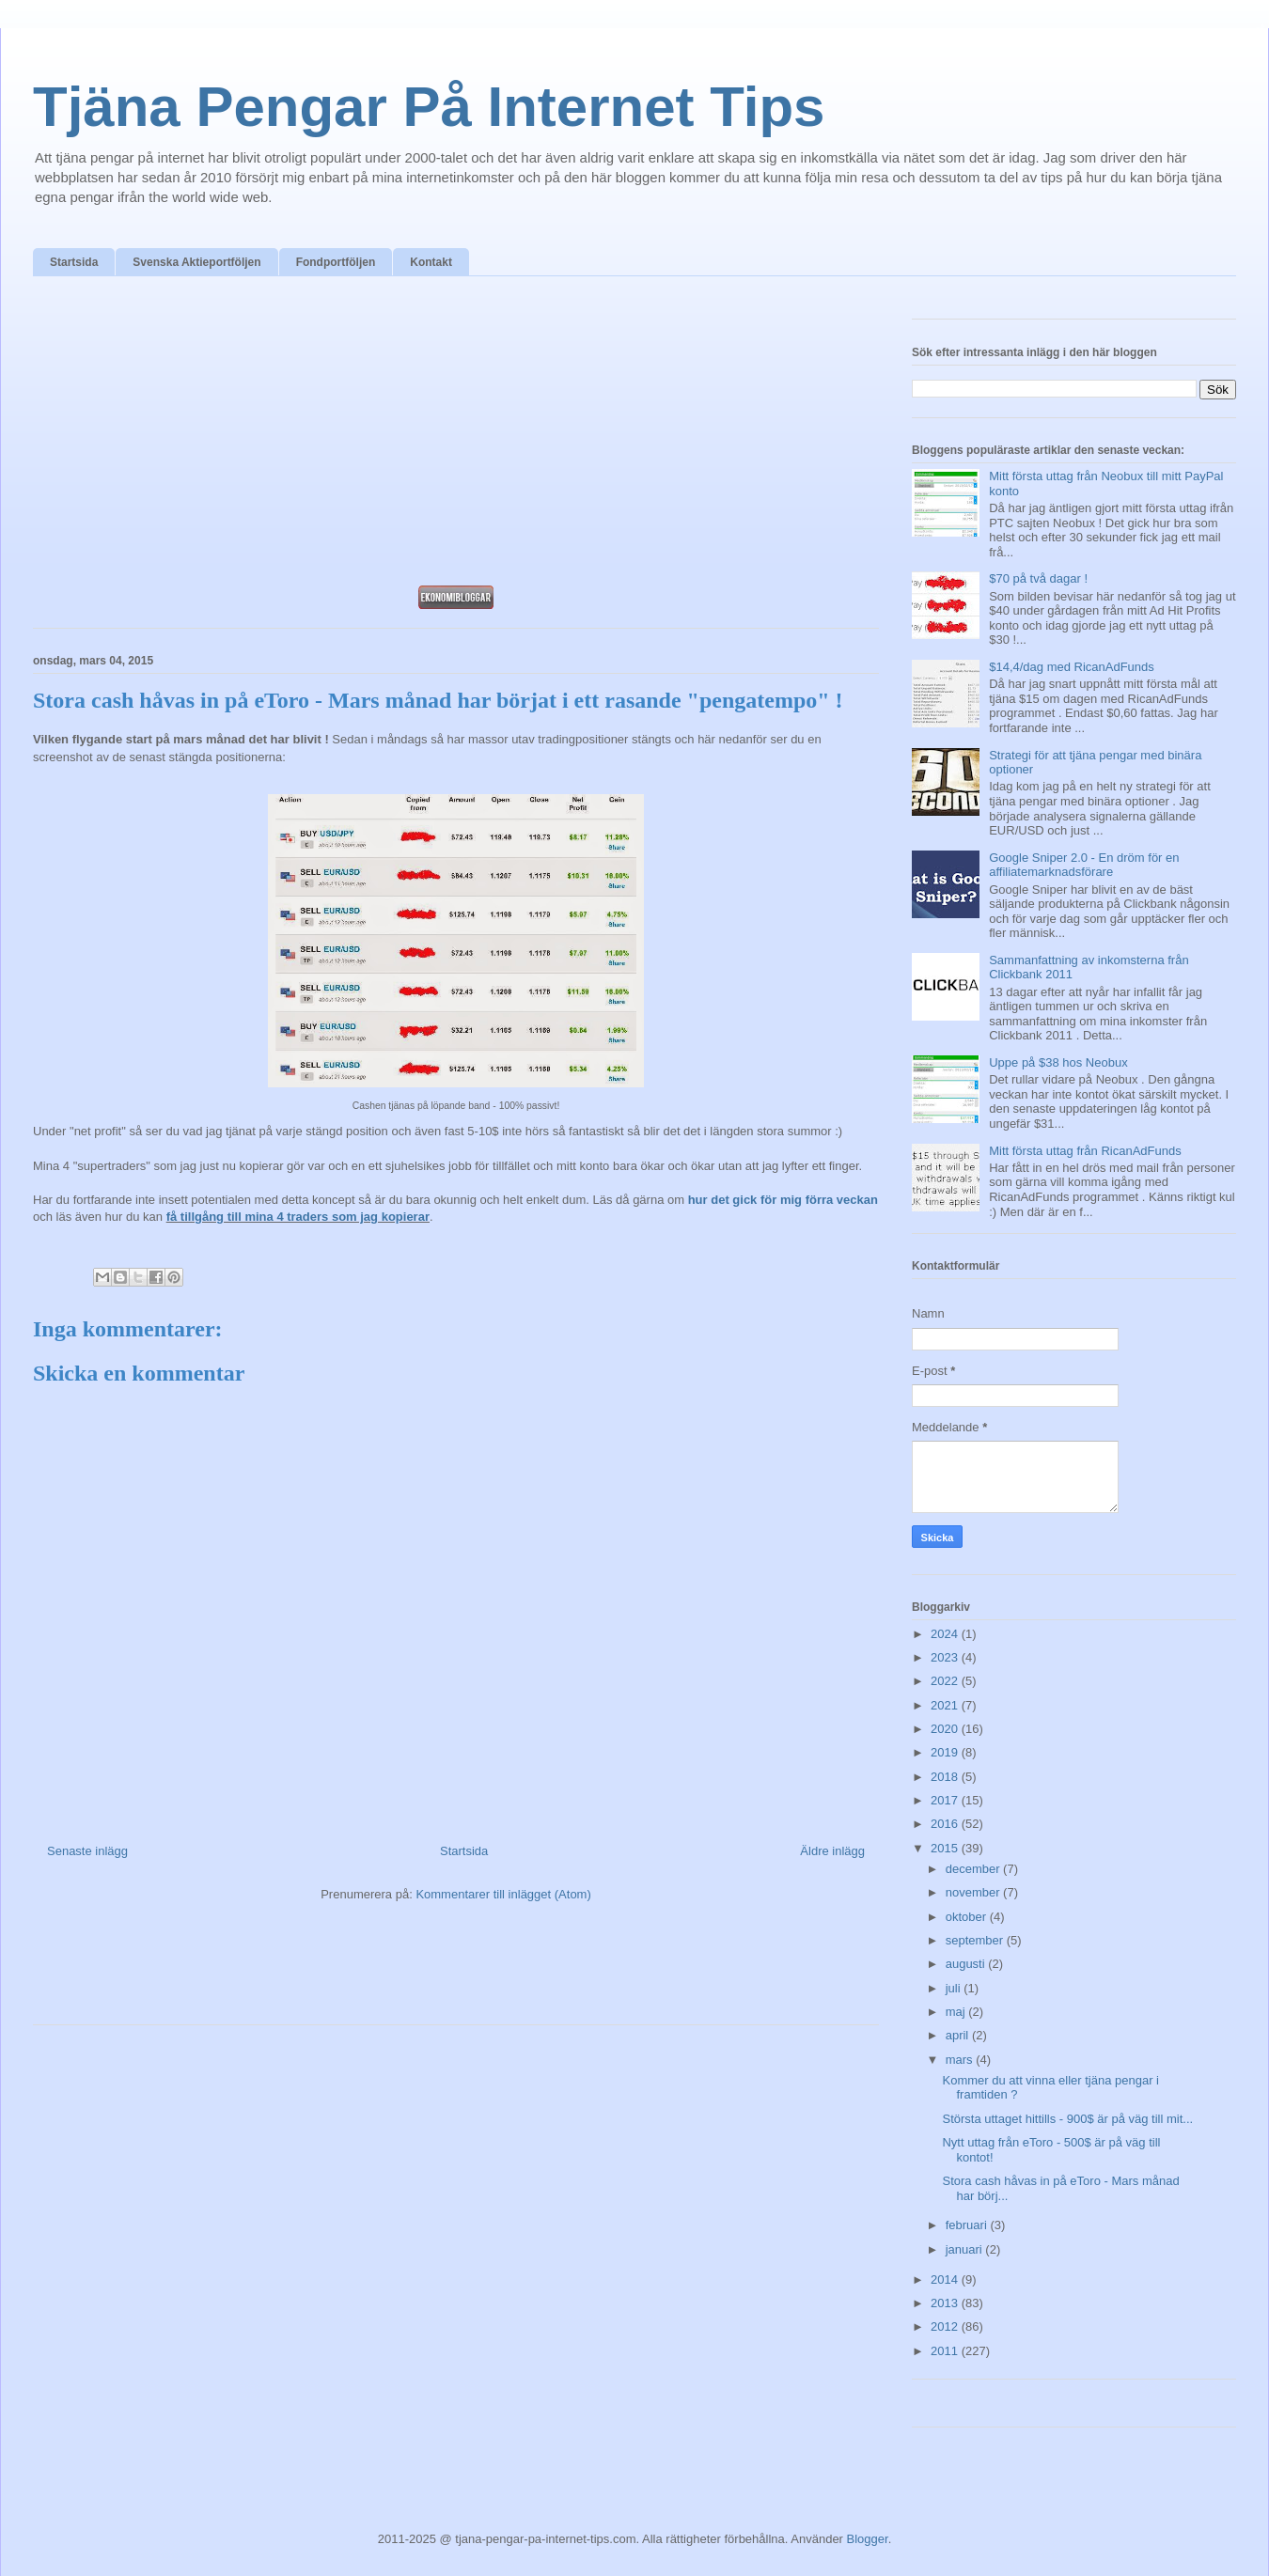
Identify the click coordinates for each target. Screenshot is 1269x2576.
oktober (968, 1917)
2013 (946, 2303)
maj (957, 2012)
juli (955, 1988)
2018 (946, 1777)
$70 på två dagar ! (1038, 578)
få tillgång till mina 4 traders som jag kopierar (298, 1217)
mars (961, 2060)
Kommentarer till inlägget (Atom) (502, 1894)
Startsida (74, 262)
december (974, 1869)
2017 (946, 1800)
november (974, 1892)
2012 (946, 2326)
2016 (946, 1824)
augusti (967, 1964)
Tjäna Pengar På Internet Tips (428, 106)
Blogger (867, 2539)
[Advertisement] (456, 436)
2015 (946, 1848)
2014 (946, 2279)
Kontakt (431, 262)
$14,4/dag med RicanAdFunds (1071, 667)
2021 (946, 1705)
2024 (946, 1634)
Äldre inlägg (832, 1851)
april (959, 2035)
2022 (946, 1681)
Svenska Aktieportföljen (196, 262)
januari (966, 2249)
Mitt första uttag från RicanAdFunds (1085, 1151)
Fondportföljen (336, 262)
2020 (946, 1729)
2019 (946, 1752)
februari (968, 2225)
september (976, 1940)
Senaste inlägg (87, 1851)
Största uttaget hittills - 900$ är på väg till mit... (1067, 2119)
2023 (946, 1657)
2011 (946, 2351)
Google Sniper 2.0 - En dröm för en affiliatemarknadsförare (1084, 865)
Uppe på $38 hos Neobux (1058, 1062)
